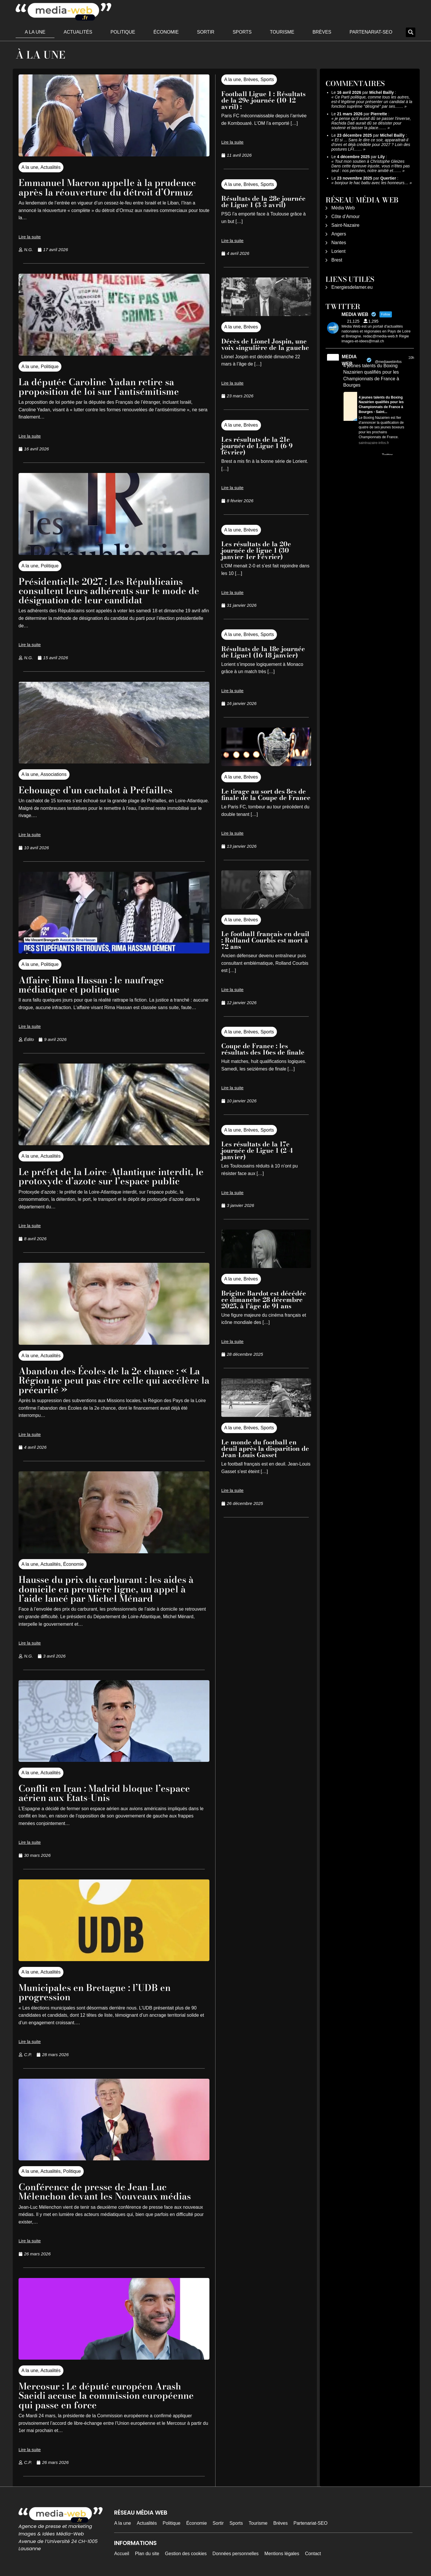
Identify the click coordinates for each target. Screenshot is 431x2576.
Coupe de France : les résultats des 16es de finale (262, 1049)
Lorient (338, 251)
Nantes (338, 242)
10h (411, 358)
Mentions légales (281, 2550)
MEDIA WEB (349, 360)
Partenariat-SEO (371, 32)
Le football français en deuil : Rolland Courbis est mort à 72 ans (265, 940)
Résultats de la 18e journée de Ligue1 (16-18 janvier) (263, 652)
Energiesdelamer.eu (351, 287)
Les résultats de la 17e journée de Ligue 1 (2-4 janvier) (257, 1150)
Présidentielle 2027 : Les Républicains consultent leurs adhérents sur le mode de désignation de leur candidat (110, 590)
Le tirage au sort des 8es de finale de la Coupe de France (266, 794)
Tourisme (282, 32)
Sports (242, 32)
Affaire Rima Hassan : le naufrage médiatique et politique (93, 983)
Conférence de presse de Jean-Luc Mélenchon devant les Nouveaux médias (107, 2189)
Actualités (78, 32)
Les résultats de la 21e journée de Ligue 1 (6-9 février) (257, 445)
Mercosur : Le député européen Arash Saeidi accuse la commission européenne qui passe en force (108, 2393)
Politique (122, 32)
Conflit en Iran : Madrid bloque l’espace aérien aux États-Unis (106, 1791)
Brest (336, 259)
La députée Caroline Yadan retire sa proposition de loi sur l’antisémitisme (99, 386)
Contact (313, 2550)
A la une (35, 32)
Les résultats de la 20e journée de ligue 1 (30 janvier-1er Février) (256, 550)
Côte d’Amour (345, 216)
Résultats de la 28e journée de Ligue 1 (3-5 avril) (263, 201)
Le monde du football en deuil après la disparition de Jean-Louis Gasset (265, 1448)
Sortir (205, 32)
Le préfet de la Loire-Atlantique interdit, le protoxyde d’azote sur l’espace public (112, 1175)
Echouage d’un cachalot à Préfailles (97, 789)
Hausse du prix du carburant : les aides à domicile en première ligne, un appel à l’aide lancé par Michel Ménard (108, 1587)
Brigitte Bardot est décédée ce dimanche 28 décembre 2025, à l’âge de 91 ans (263, 1299)
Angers (338, 233)
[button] (410, 32)
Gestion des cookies (186, 2550)
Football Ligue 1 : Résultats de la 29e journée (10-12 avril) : (263, 100)
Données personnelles (236, 2550)
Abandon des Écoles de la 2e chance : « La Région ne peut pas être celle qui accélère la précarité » (111, 1379)
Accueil (121, 2550)
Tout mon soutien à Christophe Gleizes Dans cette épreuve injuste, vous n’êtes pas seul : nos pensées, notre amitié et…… (370, 166)
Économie (166, 32)
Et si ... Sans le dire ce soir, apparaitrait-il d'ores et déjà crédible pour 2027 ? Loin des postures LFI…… (370, 144)
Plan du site (147, 2550)
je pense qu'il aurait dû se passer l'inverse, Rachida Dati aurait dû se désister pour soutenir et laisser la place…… (371, 123)
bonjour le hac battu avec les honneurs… (372, 182)
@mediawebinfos (388, 362)
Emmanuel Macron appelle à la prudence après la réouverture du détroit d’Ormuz (109, 187)
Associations (54, 773)
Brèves (322, 32)
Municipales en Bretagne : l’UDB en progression (96, 1990)
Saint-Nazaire (345, 225)
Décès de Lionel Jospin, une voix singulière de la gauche (265, 344)
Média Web (343, 207)
